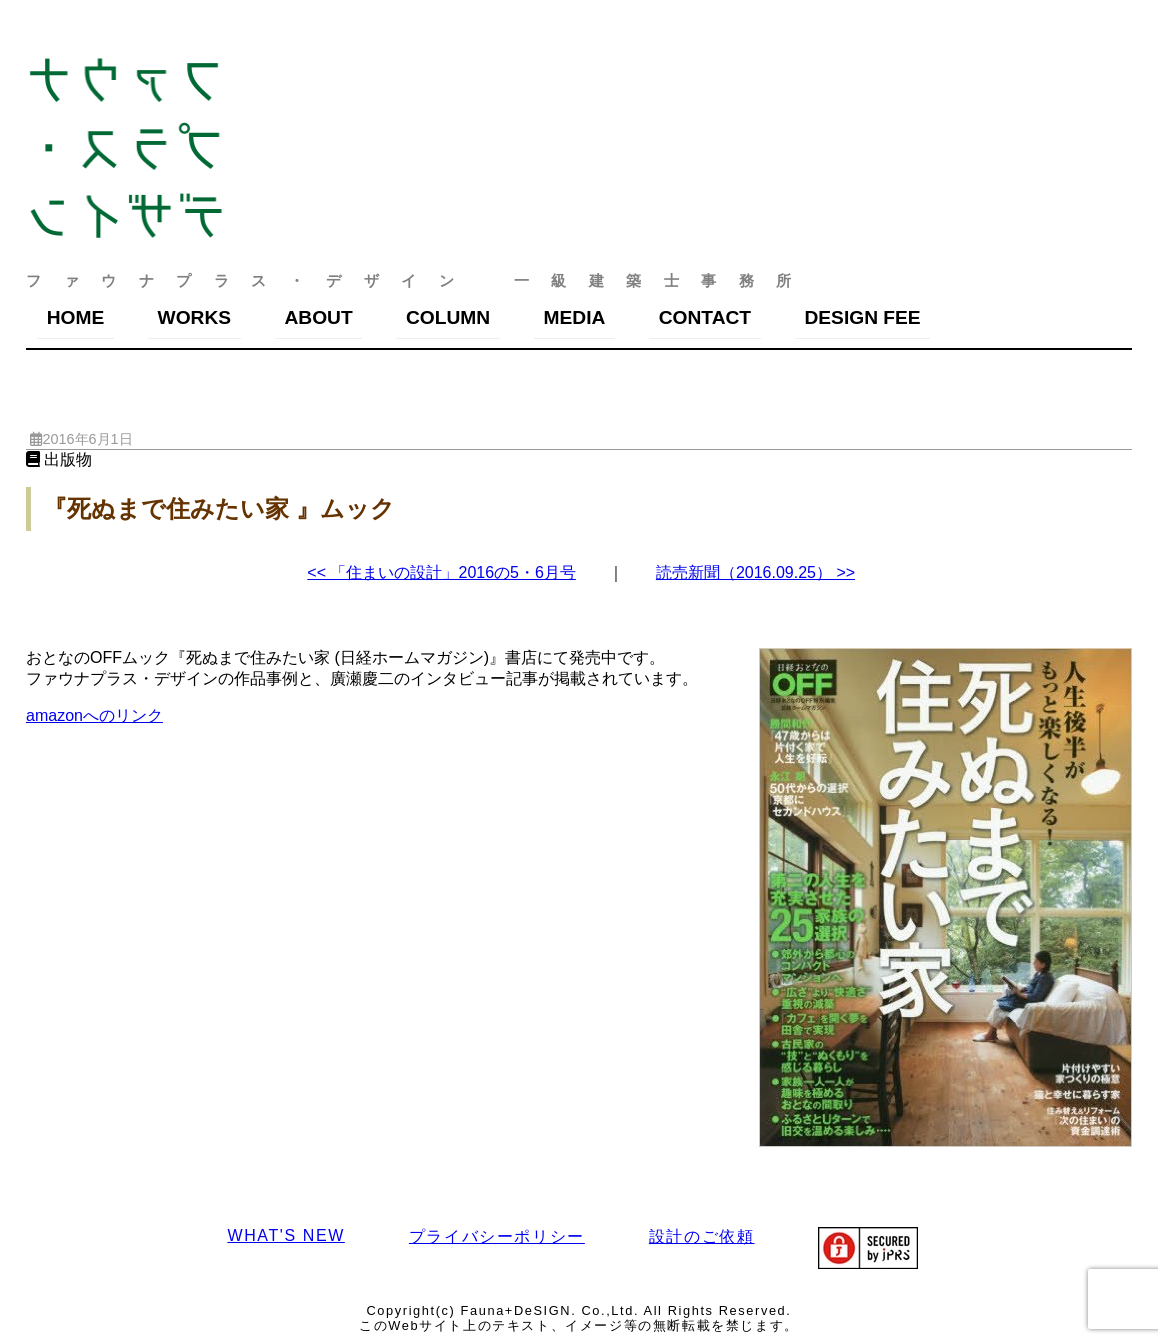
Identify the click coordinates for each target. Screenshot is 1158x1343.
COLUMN (448, 317)
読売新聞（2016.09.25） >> (755, 572)
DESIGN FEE (862, 317)
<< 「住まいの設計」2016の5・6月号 (441, 572)
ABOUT (318, 317)
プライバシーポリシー (497, 1236)
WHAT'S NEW (285, 1235)
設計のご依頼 (702, 1236)
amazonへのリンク (94, 715)
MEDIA (575, 317)
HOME (76, 317)
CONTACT (705, 317)
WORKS (195, 317)
